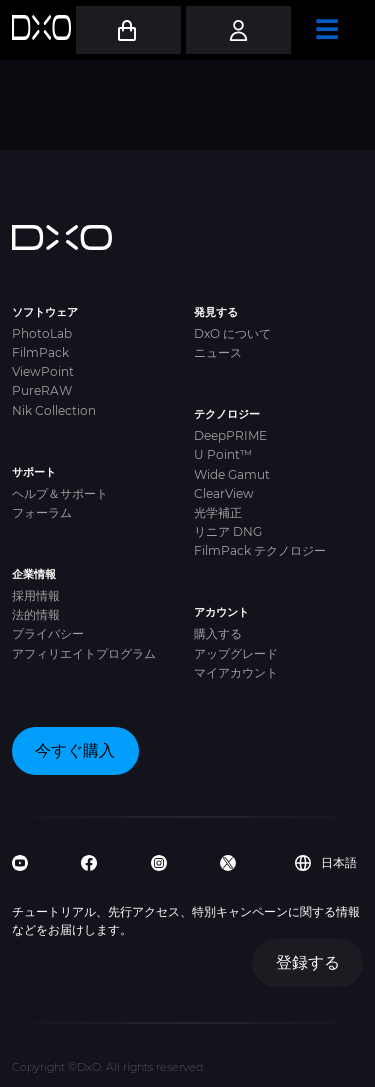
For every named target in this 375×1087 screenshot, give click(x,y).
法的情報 (36, 614)
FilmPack (40, 352)
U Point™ (223, 454)
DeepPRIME (230, 435)
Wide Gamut (232, 474)
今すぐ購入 (75, 750)
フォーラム (42, 512)
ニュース (218, 352)
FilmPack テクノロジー (260, 550)
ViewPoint (43, 371)
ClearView (224, 493)
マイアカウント (236, 672)
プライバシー (48, 633)
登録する (308, 962)
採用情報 (36, 595)
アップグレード (236, 653)
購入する (218, 633)
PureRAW (42, 390)
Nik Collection (54, 410)
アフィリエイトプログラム (84, 653)
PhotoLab (42, 333)
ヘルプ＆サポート (60, 493)
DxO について (232, 333)
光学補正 (218, 512)
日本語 (326, 863)
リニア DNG (228, 531)
